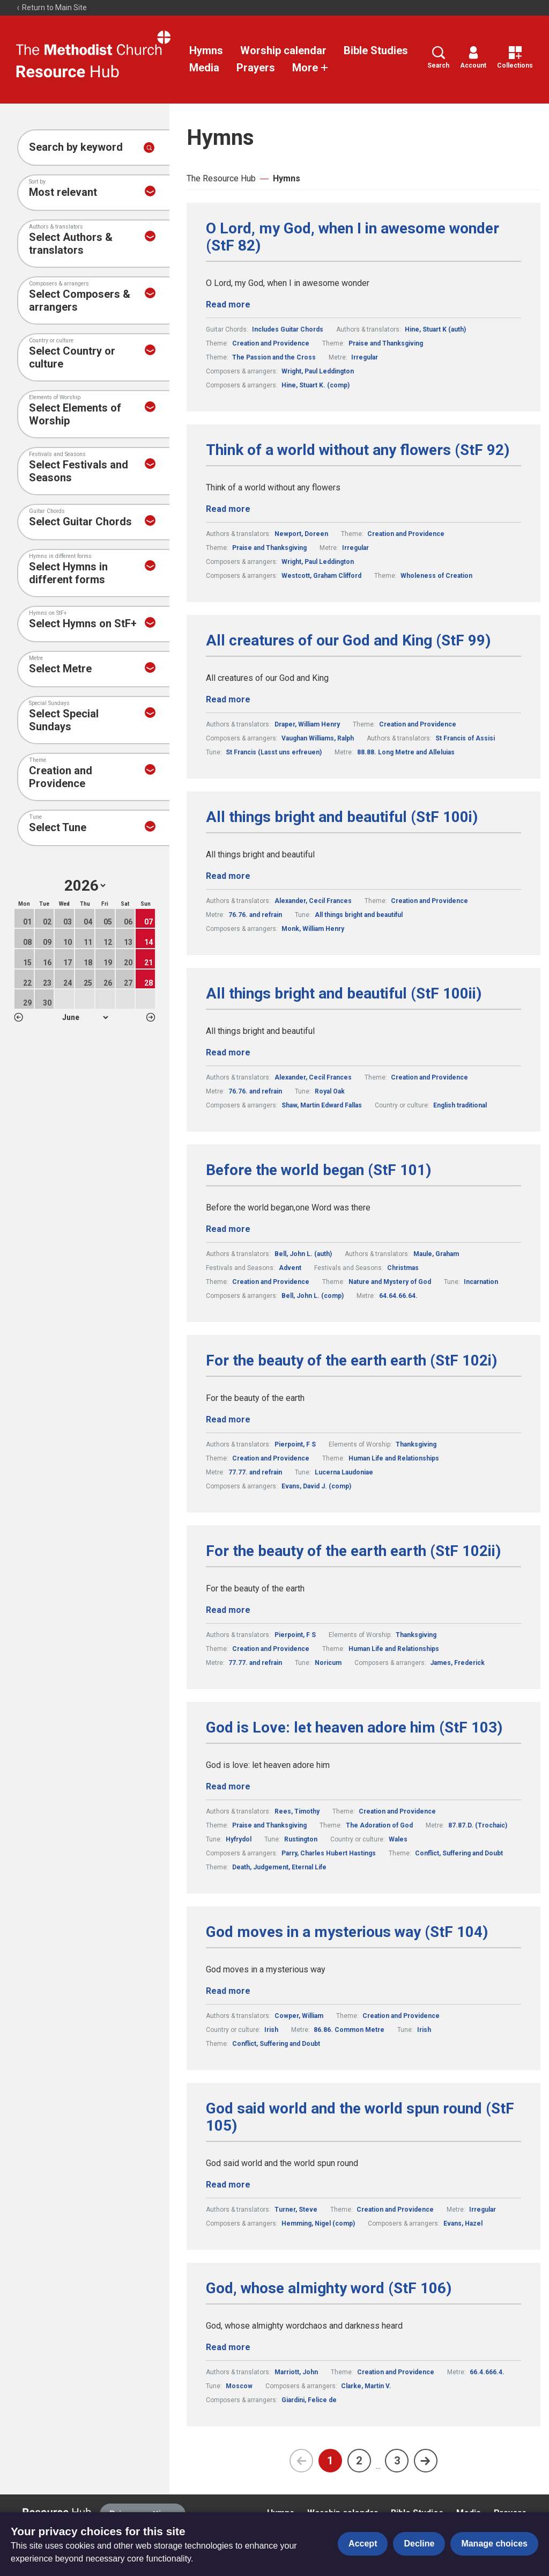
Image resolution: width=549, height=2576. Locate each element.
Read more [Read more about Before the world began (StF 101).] (228, 1229)
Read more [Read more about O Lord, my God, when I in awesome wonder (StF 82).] (228, 304)
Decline (419, 2543)
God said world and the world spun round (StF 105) (360, 2117)
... (378, 2466)
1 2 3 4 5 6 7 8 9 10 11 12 (85, 1017)
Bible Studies (376, 50)
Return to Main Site (51, 7)
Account (473, 57)
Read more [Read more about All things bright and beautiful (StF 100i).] (228, 876)
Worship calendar (283, 50)
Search (438, 57)
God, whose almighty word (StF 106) (328, 2288)
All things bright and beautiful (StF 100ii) (343, 993)
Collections (515, 57)
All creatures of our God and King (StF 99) (348, 640)
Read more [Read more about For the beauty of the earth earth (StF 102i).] (228, 1419)
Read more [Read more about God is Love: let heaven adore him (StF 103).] (228, 1786)
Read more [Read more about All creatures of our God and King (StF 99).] (228, 699)
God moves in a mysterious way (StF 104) (347, 1932)
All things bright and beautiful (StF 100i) (342, 817)
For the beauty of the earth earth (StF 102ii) (353, 1551)
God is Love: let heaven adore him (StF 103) (354, 1727)
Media (204, 67)
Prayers (255, 67)
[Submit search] (149, 147)
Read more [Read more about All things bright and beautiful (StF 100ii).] (228, 1052)
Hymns (206, 50)
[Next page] (425, 2460)
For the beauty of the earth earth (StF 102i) (351, 1360)
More (310, 67)
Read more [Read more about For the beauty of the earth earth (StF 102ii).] (228, 1610)
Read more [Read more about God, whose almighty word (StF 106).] (228, 2347)
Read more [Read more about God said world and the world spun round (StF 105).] (228, 2184)
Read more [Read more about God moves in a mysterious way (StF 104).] (228, 1991)
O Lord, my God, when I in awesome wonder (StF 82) (352, 237)
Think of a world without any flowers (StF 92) (357, 450)
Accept (362, 2543)
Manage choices (494, 2543)
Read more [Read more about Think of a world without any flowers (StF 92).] (228, 509)
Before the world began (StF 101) (318, 1170)
